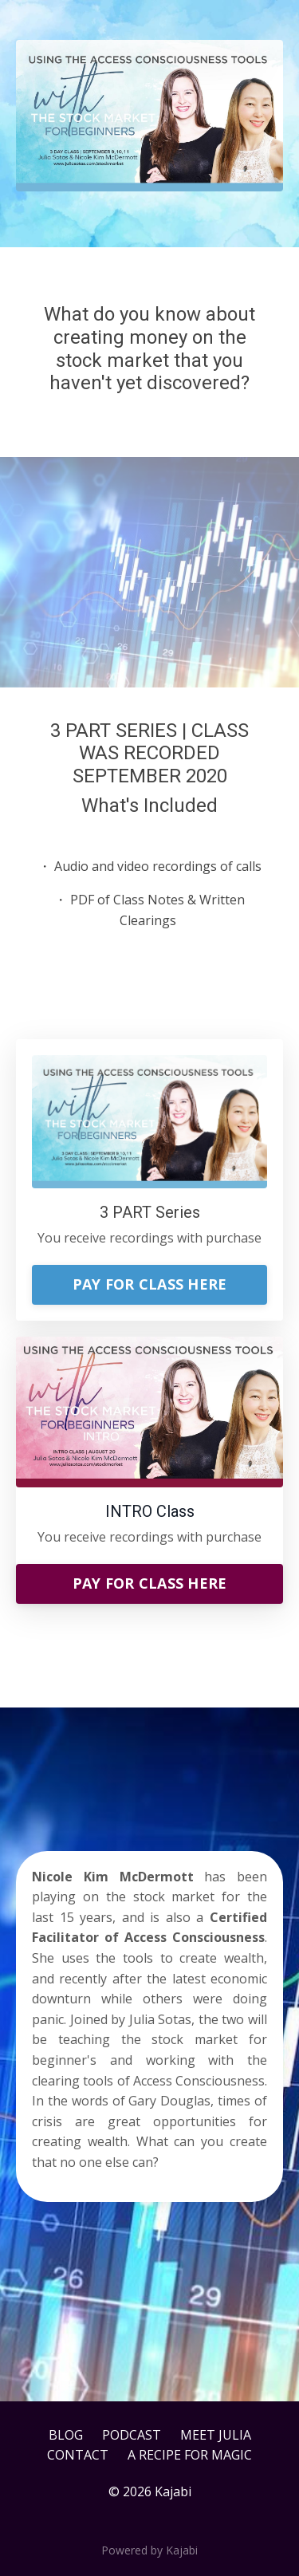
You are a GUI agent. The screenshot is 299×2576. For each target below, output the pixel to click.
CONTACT (77, 2455)
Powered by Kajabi (149, 2550)
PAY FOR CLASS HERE (150, 1284)
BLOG (66, 2435)
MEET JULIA (215, 2435)
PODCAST (131, 2435)
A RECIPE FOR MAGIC (190, 2455)
